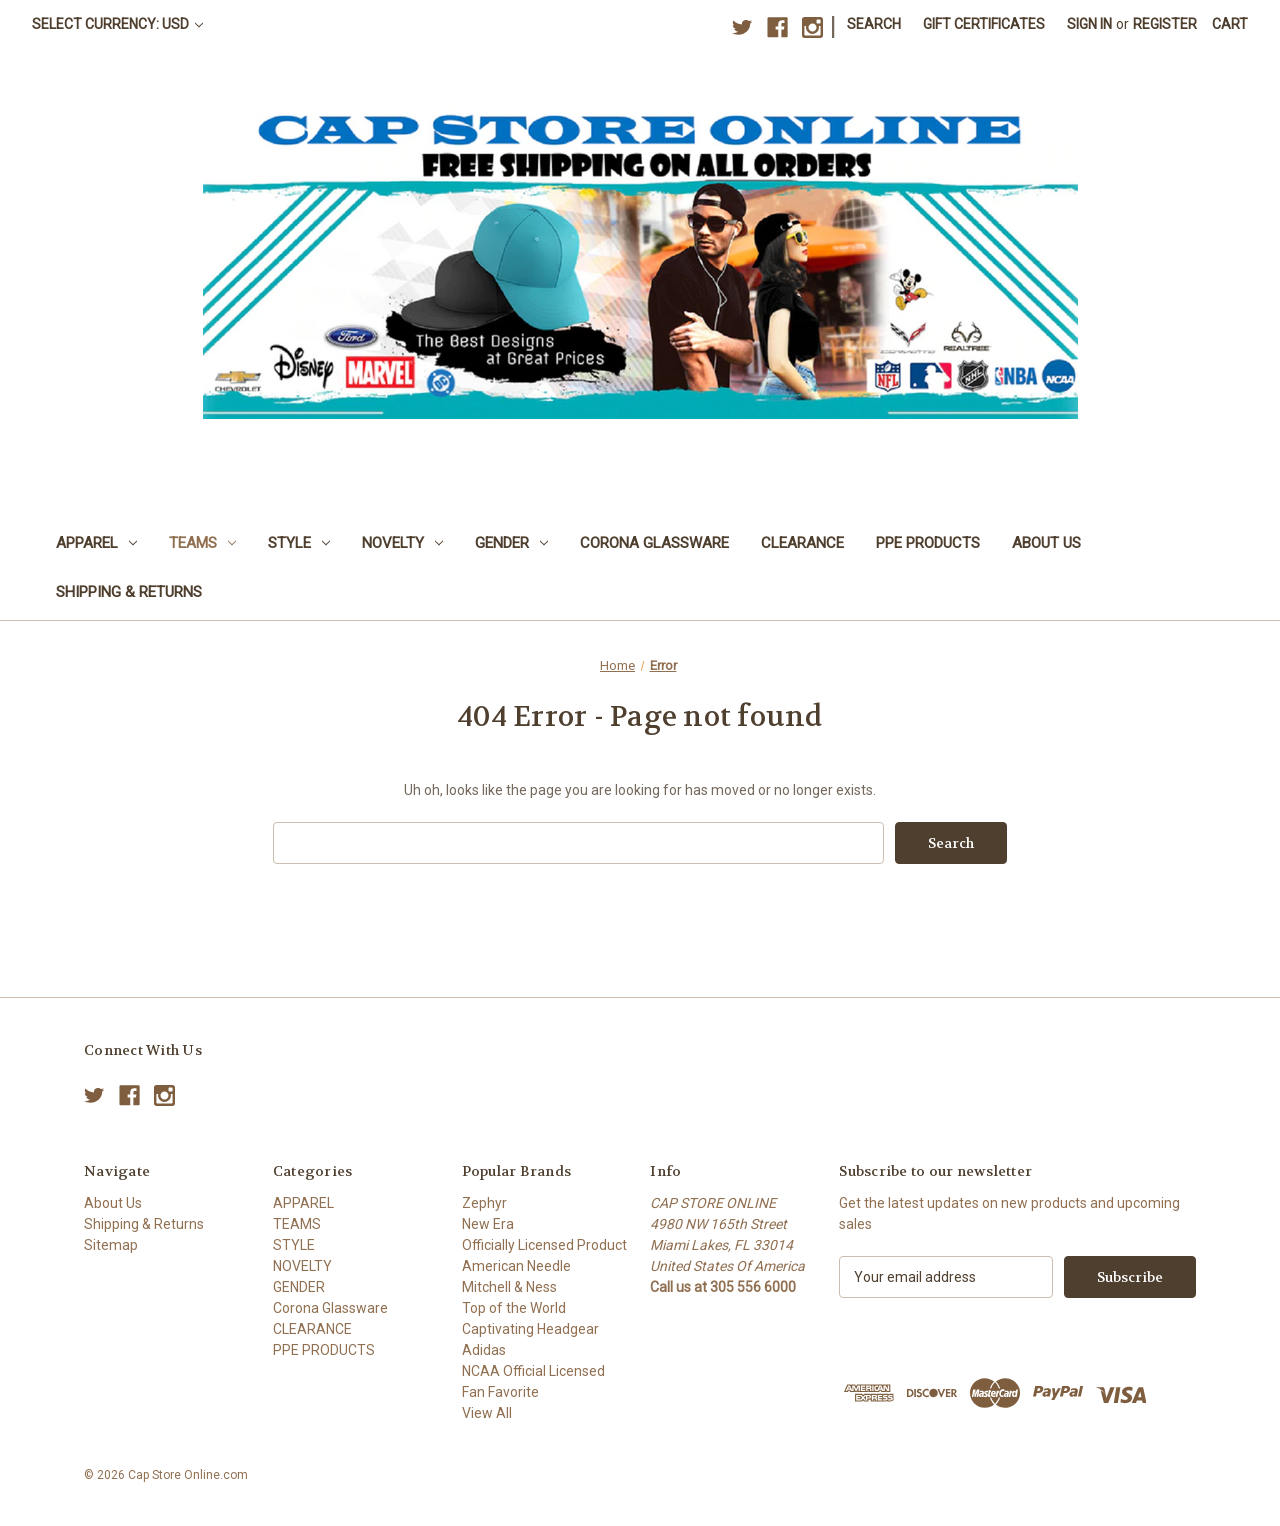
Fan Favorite (500, 1392)
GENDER (511, 543)
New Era (488, 1224)
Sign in (1089, 24)
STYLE (299, 543)
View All (487, 1413)
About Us (1046, 543)
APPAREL (96, 543)
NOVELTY (402, 543)
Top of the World (514, 1308)
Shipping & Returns (129, 592)
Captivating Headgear (530, 1329)
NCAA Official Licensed (533, 1371)
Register (1165, 24)
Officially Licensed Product (544, 1245)
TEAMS (202, 543)
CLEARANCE (802, 543)
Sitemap (111, 1245)
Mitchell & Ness (509, 1287)
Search (874, 24)
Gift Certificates (984, 24)
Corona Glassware (654, 543)
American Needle (516, 1266)
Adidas (484, 1350)
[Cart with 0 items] (1230, 24)
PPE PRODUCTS (928, 543)
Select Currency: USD (117, 24)
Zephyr (484, 1203)
